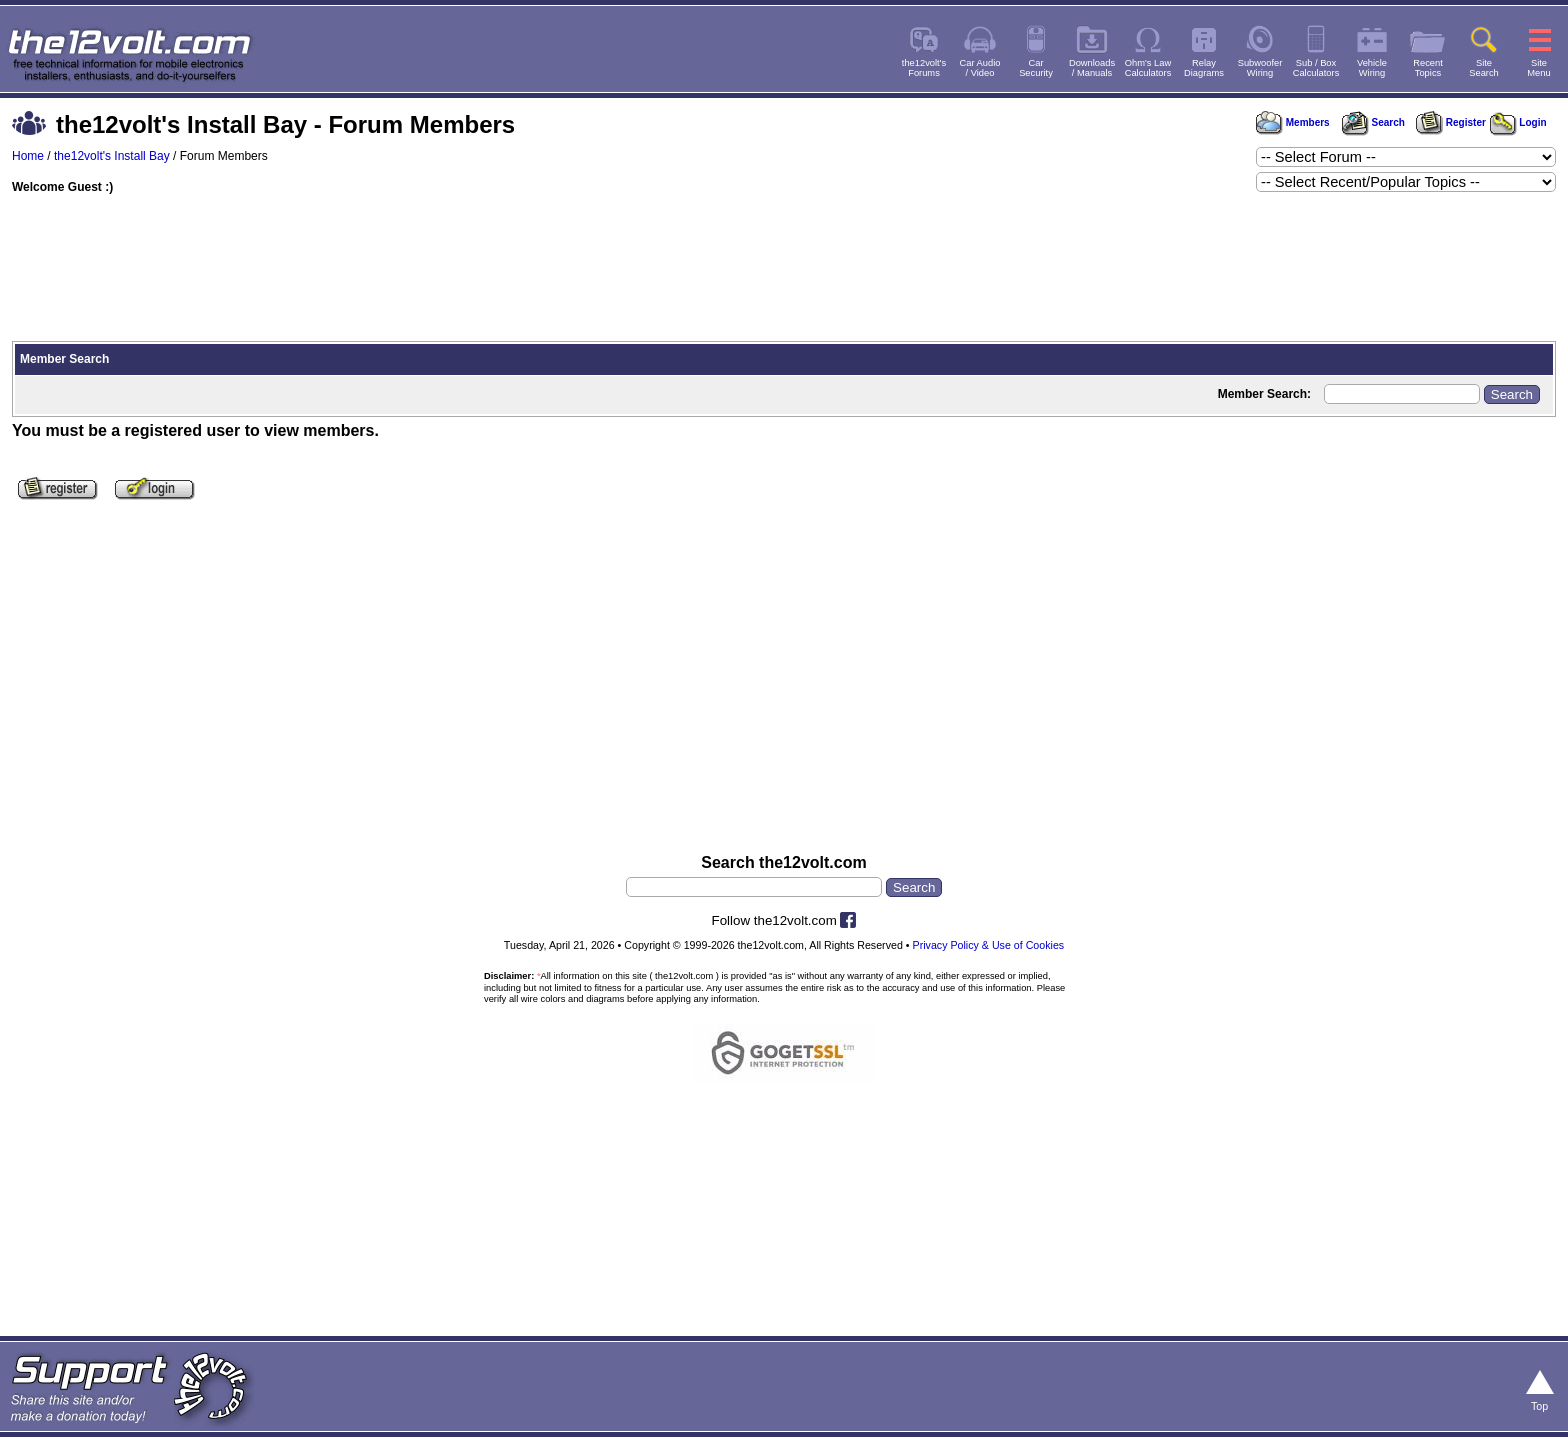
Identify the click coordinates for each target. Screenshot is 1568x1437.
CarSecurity (1036, 68)
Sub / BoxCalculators (1316, 68)
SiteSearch (1484, 68)
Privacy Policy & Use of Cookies (989, 945)
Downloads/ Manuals (1092, 68)
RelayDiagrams (1204, 68)
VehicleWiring (1372, 68)
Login (1518, 122)
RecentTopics (1428, 68)
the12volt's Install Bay (112, 156)
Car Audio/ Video (980, 68)
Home (28, 156)
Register (1451, 122)
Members (1293, 122)
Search (1373, 122)
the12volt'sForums (924, 68)
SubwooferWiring (1260, 68)
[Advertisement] (784, 270)
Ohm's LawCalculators (1148, 68)
